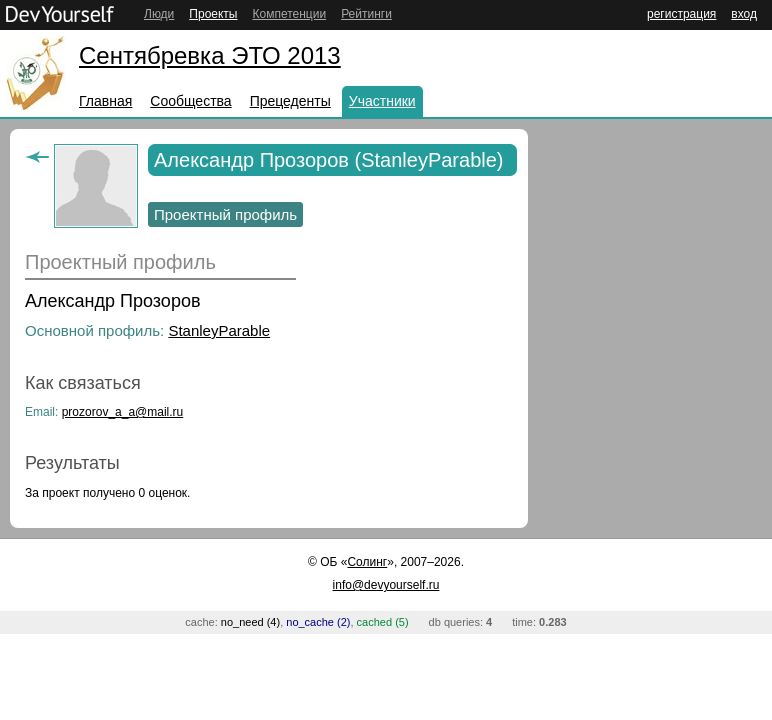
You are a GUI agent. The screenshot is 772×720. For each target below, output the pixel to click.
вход (744, 14)
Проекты (213, 14)
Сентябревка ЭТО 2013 (210, 55)
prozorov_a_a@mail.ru (123, 412)
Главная (105, 101)
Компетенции (289, 14)
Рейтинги (366, 14)
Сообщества (190, 101)
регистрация (681, 14)
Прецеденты (290, 101)
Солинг (367, 562)
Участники (382, 101)
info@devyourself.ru (386, 585)
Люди (159, 14)
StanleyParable (219, 330)
